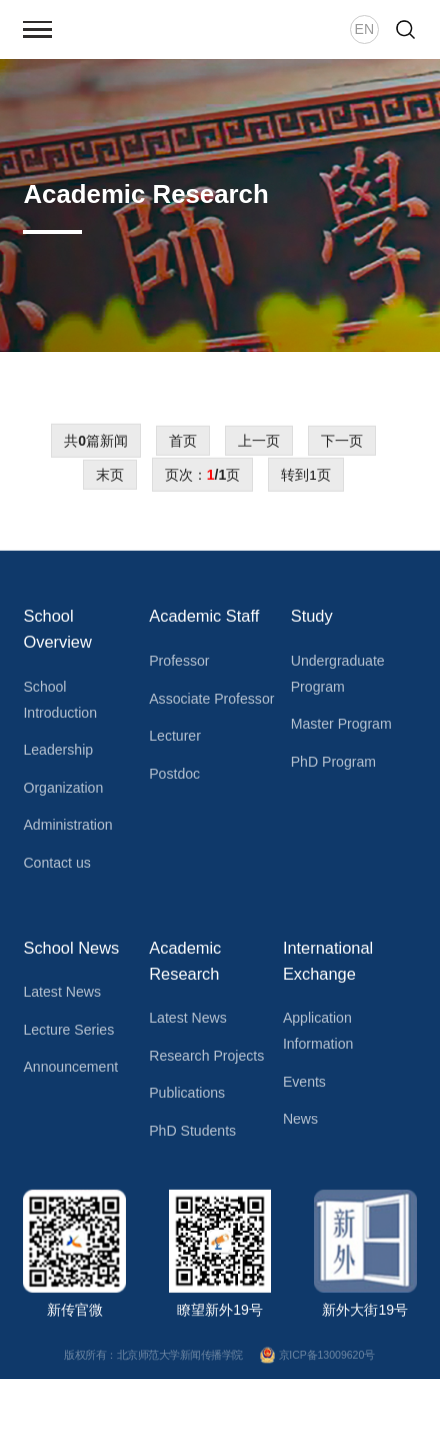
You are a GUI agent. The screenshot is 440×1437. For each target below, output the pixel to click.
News (300, 1124)
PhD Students (192, 1136)
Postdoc (174, 779)
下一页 (342, 446)
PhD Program (333, 767)
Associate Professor (211, 703)
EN (365, 29)
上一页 (259, 446)
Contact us (56, 868)
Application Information (318, 1036)
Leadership (58, 755)
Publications (187, 1098)
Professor (179, 666)
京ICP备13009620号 (318, 1360)
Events (304, 1086)
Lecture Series (68, 1035)
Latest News (61, 997)
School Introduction (60, 705)
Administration (67, 830)
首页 (183, 446)
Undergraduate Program (338, 679)
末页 (110, 480)
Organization (63, 793)
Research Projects (206, 1061)
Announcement (70, 1072)
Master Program (341, 729)
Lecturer (175, 741)
